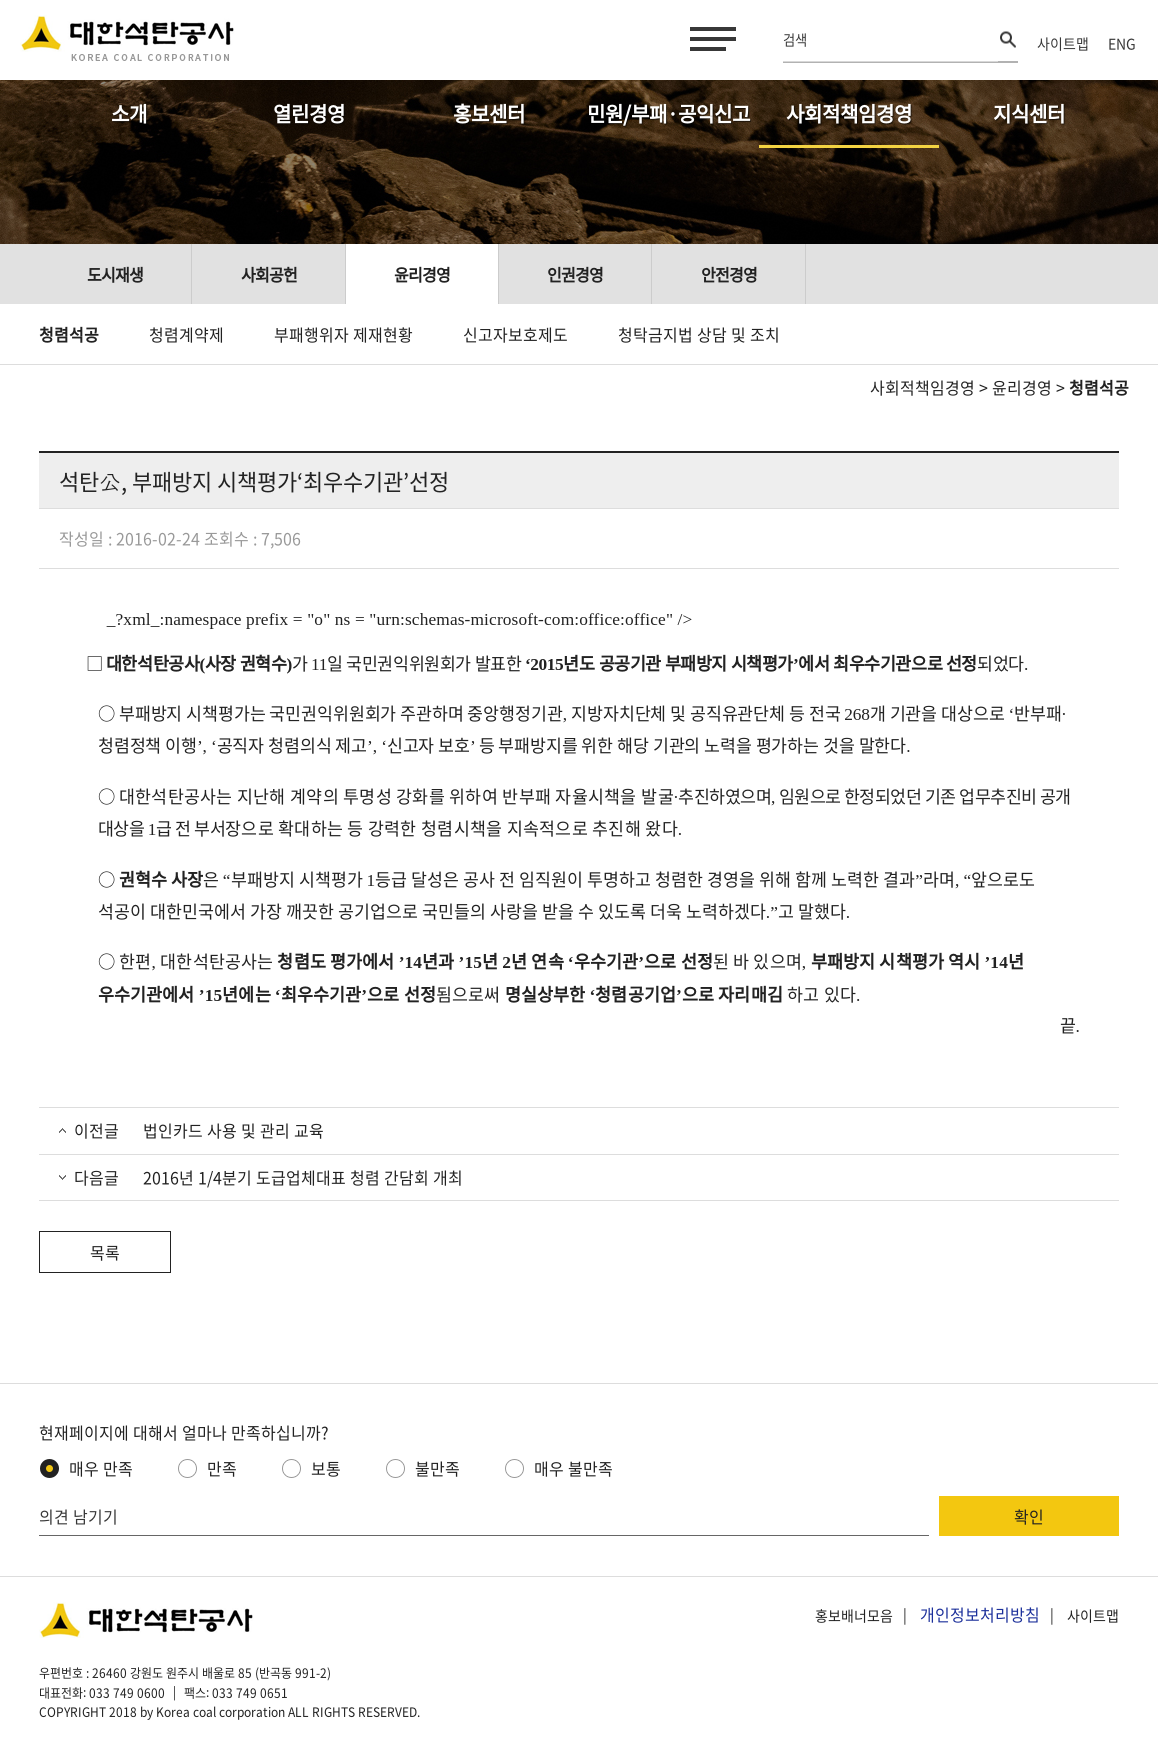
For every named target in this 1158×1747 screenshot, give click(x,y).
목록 (105, 1252)
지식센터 (1029, 113)
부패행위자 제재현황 (343, 334)
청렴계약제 (186, 334)
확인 (1029, 1516)
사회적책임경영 (849, 113)
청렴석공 (69, 334)
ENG (1122, 43)
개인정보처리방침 (980, 1614)
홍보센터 (489, 113)
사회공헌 (269, 274)
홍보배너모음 (854, 1615)
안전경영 (729, 274)
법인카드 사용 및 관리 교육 (231, 1130)
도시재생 (115, 274)
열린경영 (309, 113)
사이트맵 (1063, 43)
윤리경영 (422, 274)
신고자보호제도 (515, 334)
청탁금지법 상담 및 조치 (699, 334)
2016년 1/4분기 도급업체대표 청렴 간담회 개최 (301, 1177)
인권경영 (575, 274)
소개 (129, 113)
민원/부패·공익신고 (668, 113)
